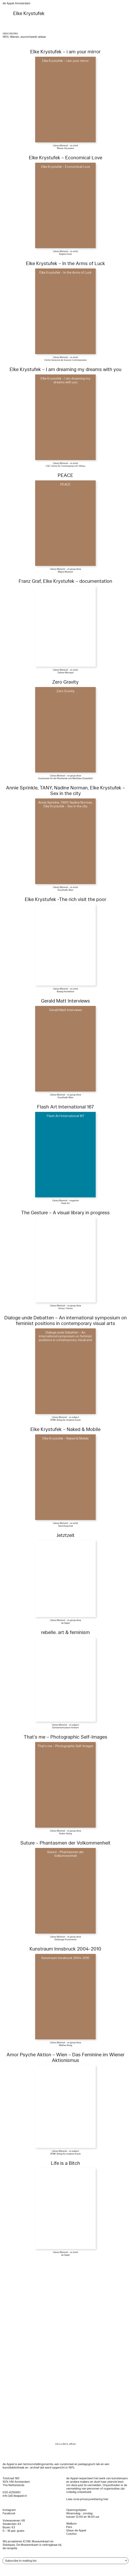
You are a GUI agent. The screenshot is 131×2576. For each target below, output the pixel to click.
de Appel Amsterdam (16, 3)
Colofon (71, 2534)
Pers (69, 2527)
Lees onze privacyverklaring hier (87, 2499)
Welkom (71, 2524)
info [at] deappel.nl (15, 2496)
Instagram (9, 2510)
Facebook (9, 2513)
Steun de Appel (76, 2530)
